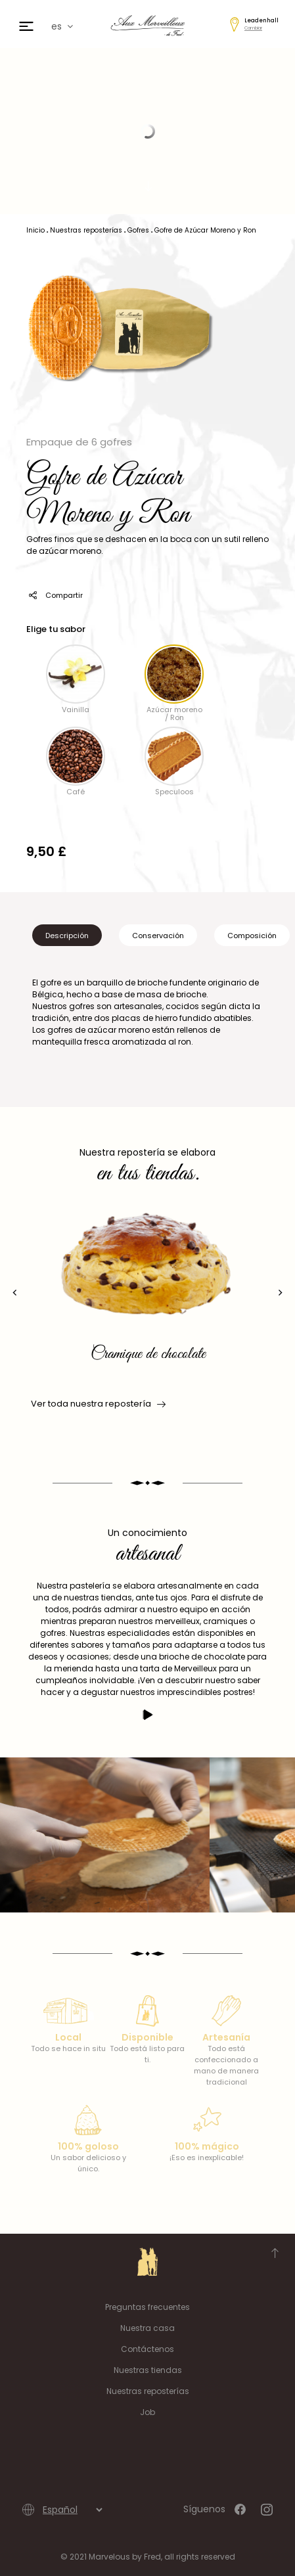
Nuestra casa (147, 2328)
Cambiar (253, 28)
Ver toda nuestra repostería (97, 1404)
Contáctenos (147, 2349)
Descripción (67, 935)
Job (147, 2412)
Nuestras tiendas (148, 2370)
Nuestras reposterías (147, 2391)
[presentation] (15, 1293)
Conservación (158, 935)
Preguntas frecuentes (147, 2307)
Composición (252, 935)
